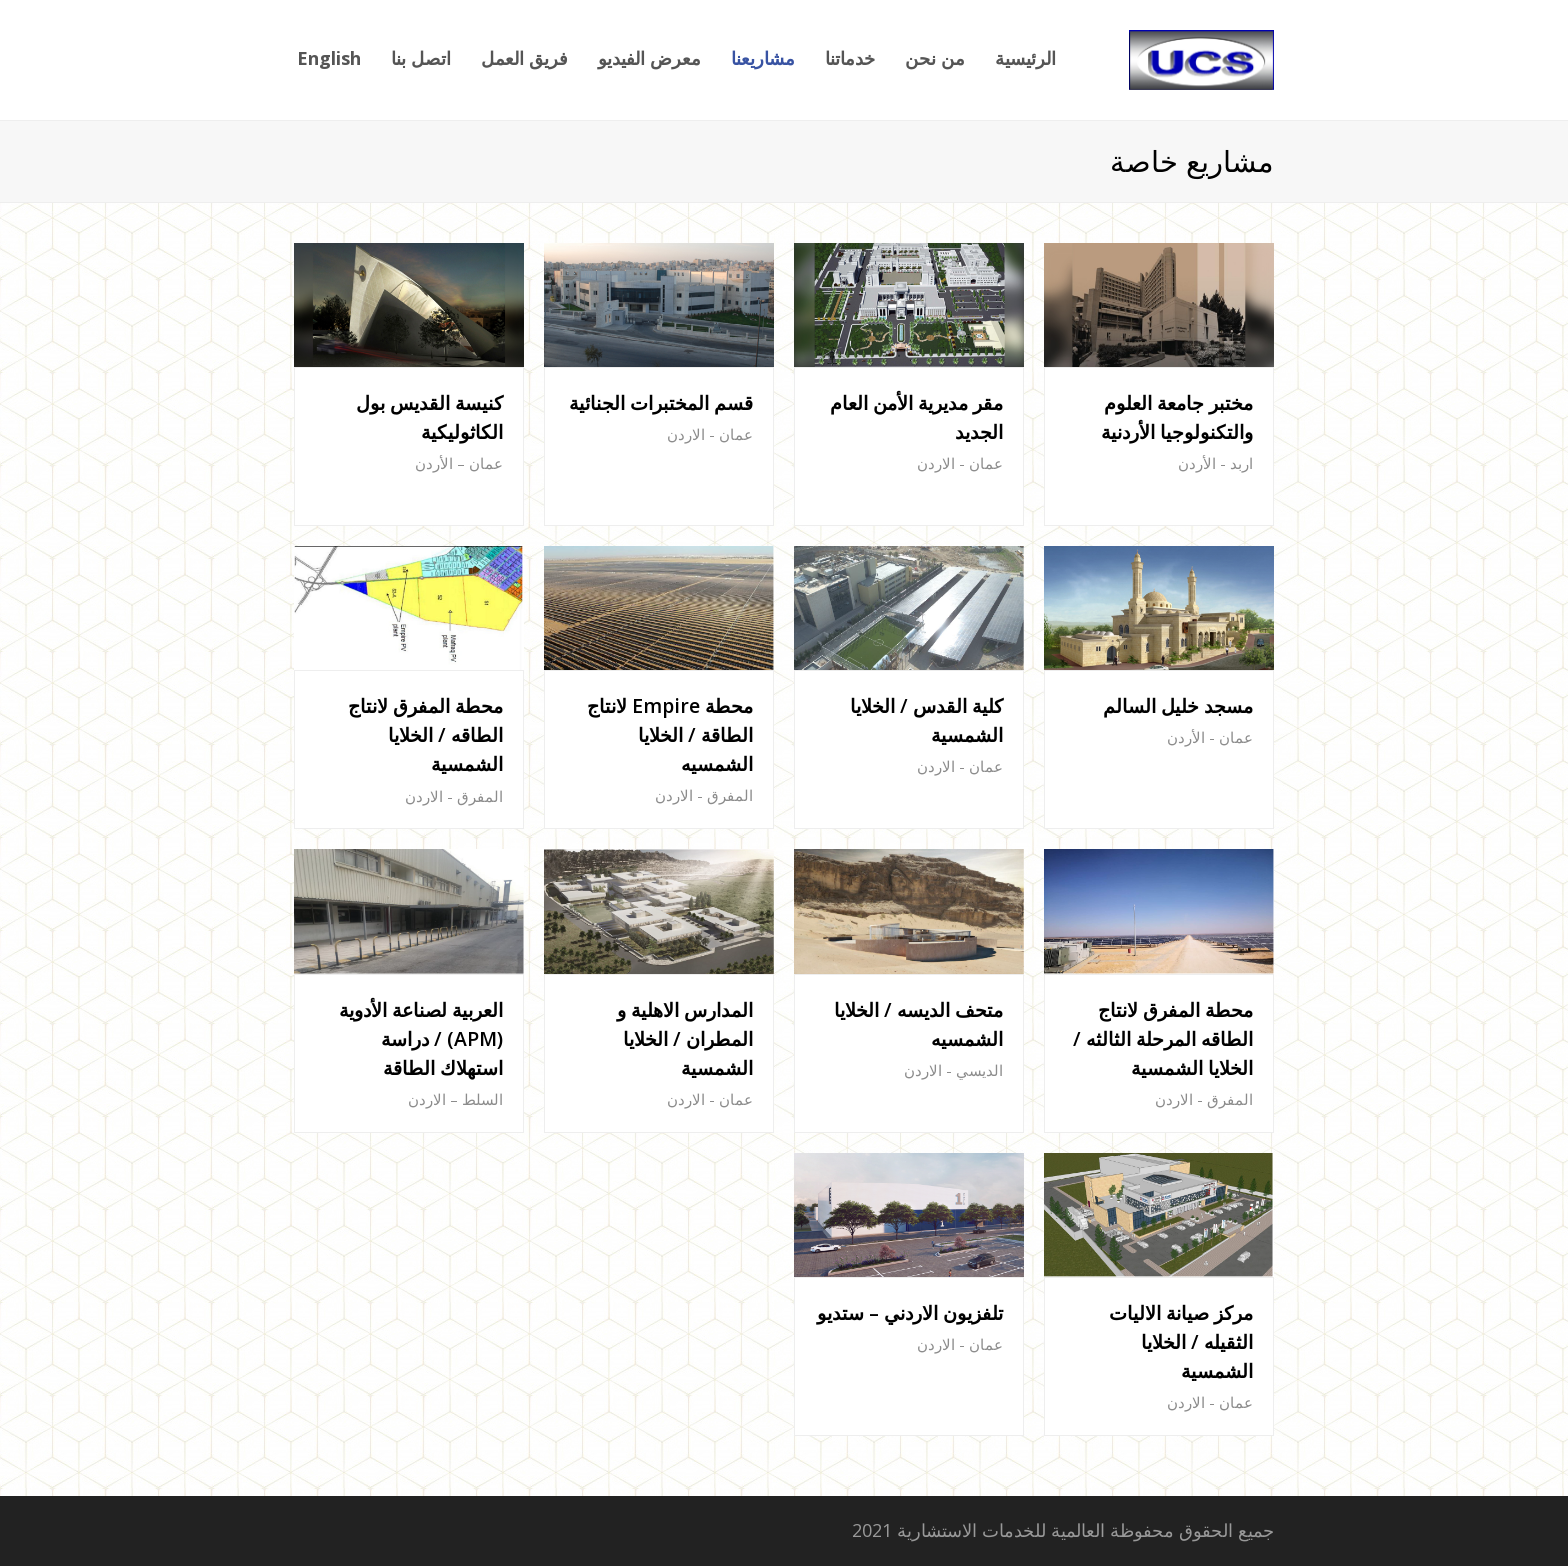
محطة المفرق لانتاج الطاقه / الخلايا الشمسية (425, 734)
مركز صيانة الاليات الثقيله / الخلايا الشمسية (1181, 1341)
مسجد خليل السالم (1178, 705)
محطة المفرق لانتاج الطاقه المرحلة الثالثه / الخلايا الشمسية (1163, 1038)
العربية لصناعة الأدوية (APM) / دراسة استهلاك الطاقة (421, 1038)
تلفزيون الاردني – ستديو (910, 1312)
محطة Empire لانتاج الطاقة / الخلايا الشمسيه (670, 734)
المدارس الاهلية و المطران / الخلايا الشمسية (685, 1038)
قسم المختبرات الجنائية (661, 402)
